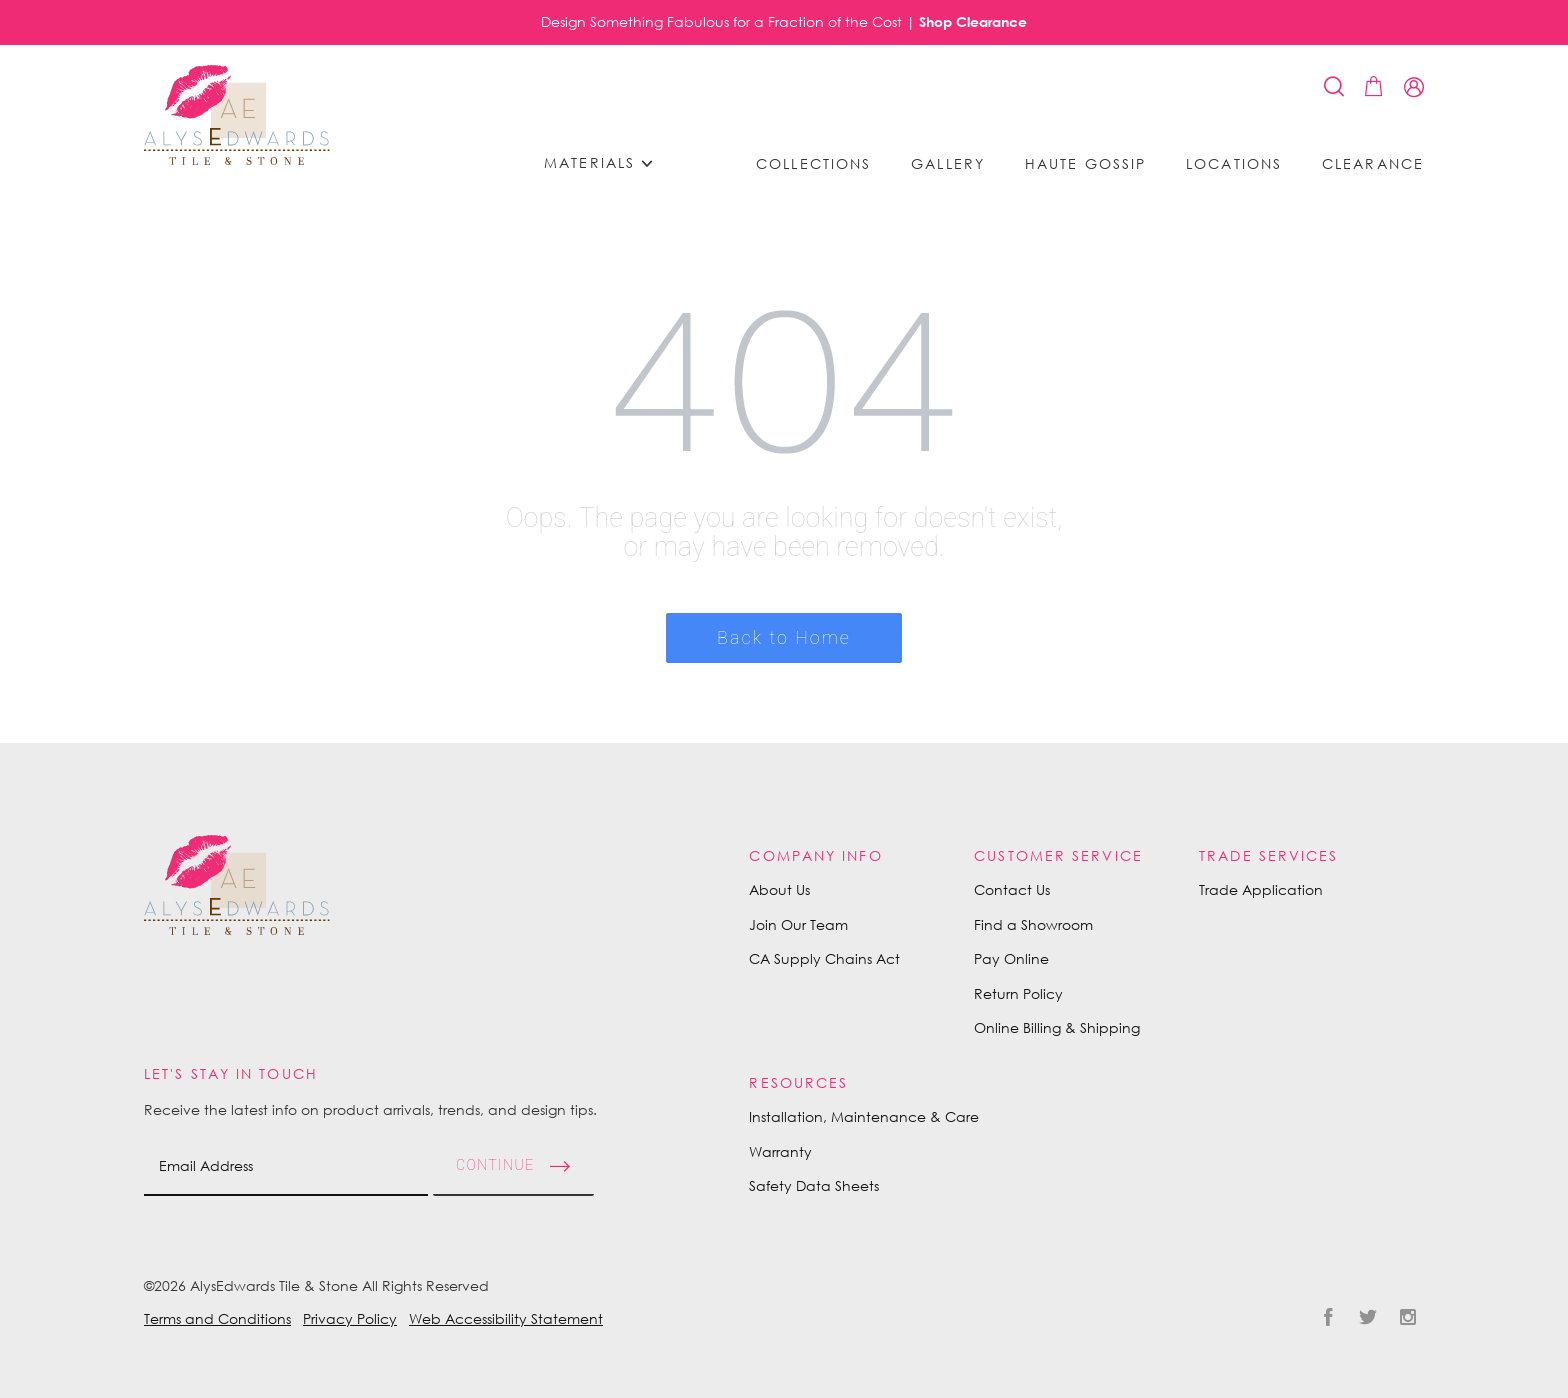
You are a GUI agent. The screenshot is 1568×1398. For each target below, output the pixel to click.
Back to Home (784, 637)
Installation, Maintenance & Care (864, 1116)
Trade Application (1261, 889)
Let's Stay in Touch (231, 1073)
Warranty (780, 1151)
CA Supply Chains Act (824, 958)
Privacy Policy (350, 1318)
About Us (779, 889)
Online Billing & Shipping (1057, 1027)
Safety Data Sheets (814, 1185)
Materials (605, 164)
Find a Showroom (1033, 924)
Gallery (948, 164)
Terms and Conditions (217, 1318)
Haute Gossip (1085, 164)
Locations (1234, 164)
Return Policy (1018, 993)
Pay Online (1011, 958)
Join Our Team (798, 924)
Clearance (1373, 164)
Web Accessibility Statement (506, 1318)
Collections (813, 164)
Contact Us (1012, 889)
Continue (495, 1165)
